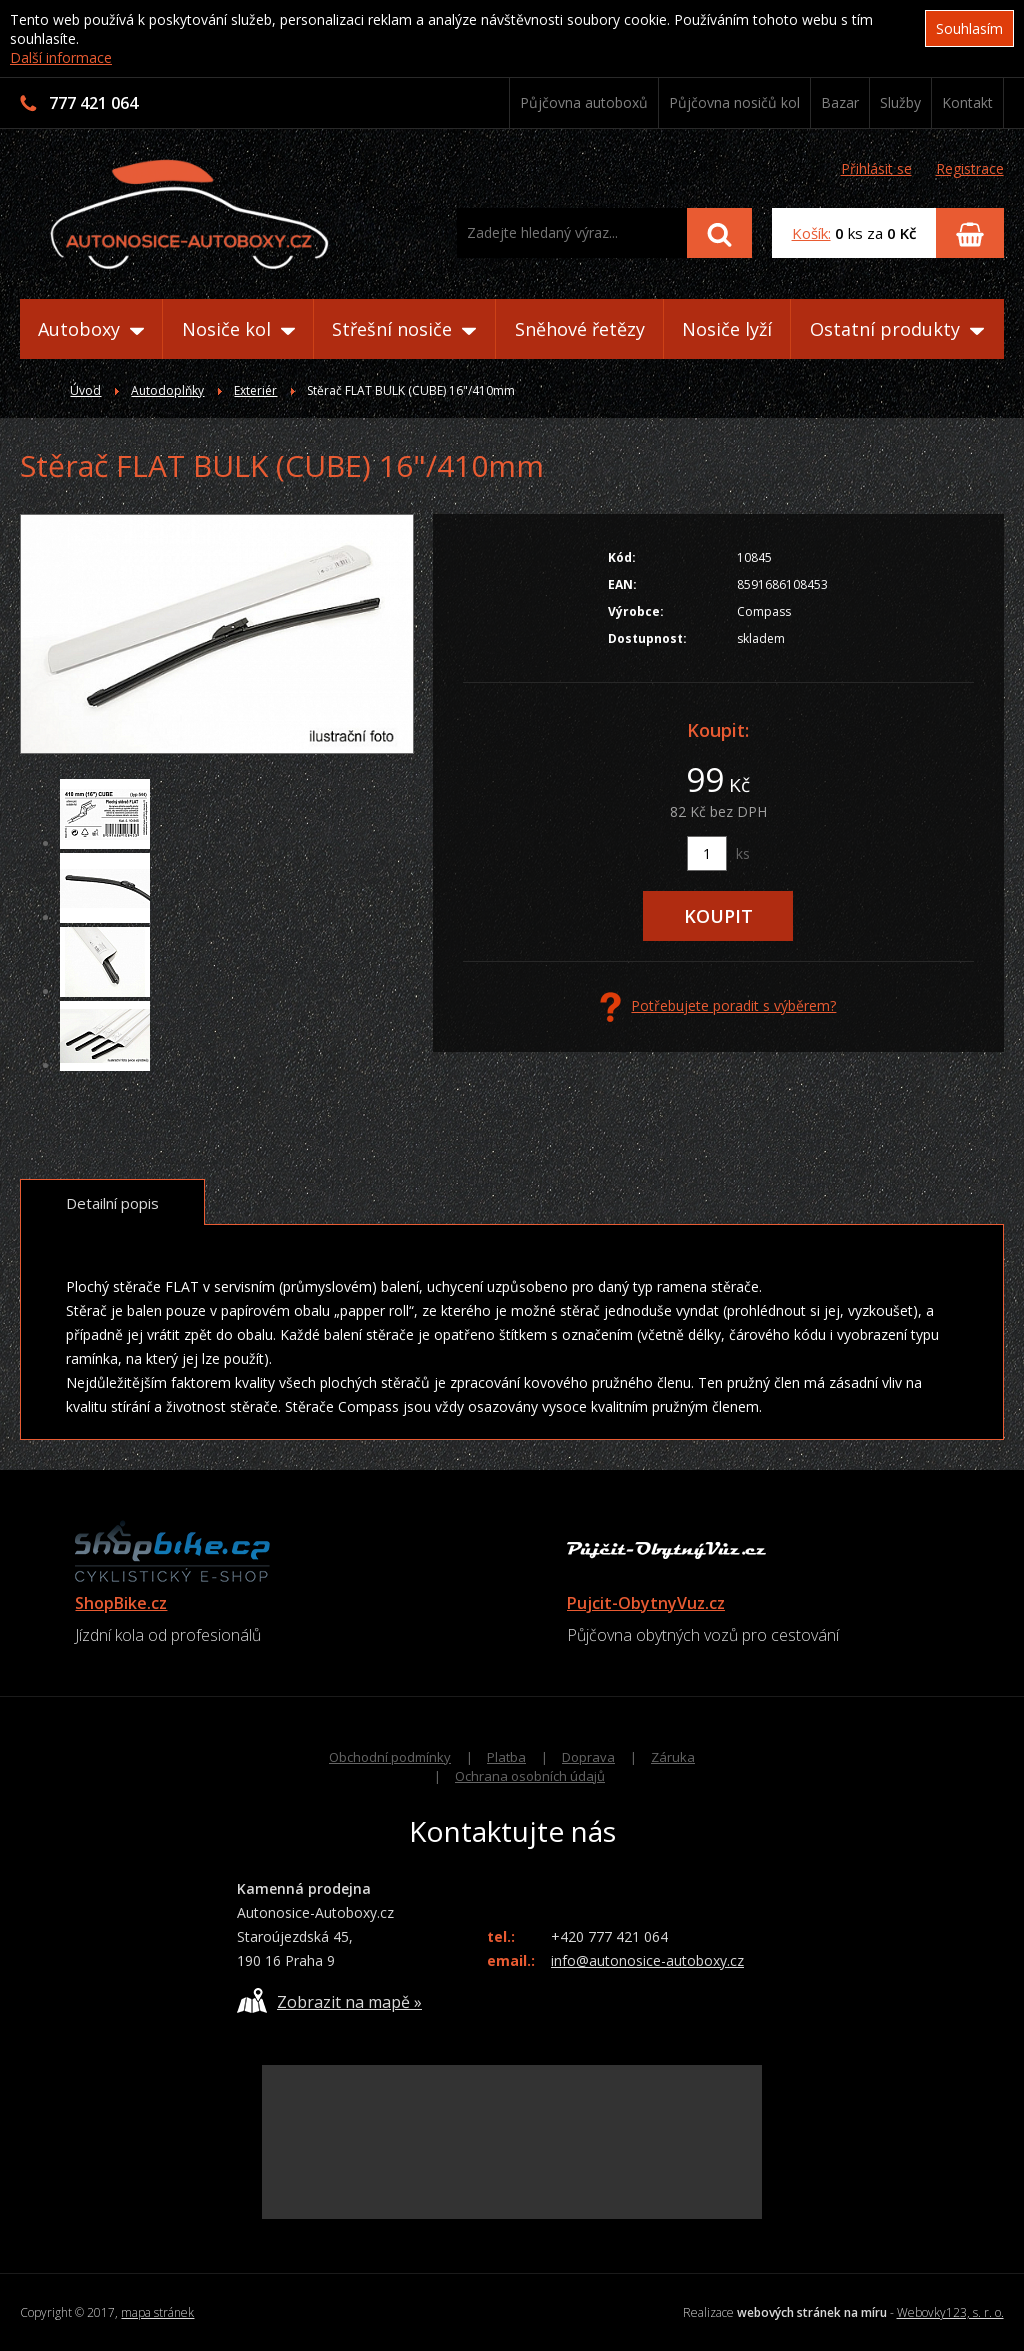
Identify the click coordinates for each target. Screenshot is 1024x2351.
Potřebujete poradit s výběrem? (718, 1007)
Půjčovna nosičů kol (734, 102)
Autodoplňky (167, 390)
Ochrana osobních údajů (530, 1776)
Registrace (970, 168)
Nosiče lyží (727, 329)
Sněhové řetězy (580, 329)
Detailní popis (112, 1203)
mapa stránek (157, 2312)
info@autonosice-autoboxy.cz (647, 1960)
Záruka (673, 1757)
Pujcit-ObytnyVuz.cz (646, 1603)
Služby (900, 102)
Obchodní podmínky (390, 1757)
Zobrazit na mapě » (329, 2000)
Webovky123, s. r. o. (950, 2312)
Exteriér (255, 390)
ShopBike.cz (121, 1603)
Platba (506, 1757)
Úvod (85, 390)
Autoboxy (91, 329)
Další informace (61, 57)
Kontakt (967, 102)
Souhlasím (969, 28)
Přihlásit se (876, 168)
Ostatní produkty (897, 329)
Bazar (840, 102)
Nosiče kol (238, 329)
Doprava (588, 1757)
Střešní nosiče (404, 329)
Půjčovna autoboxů (584, 102)
